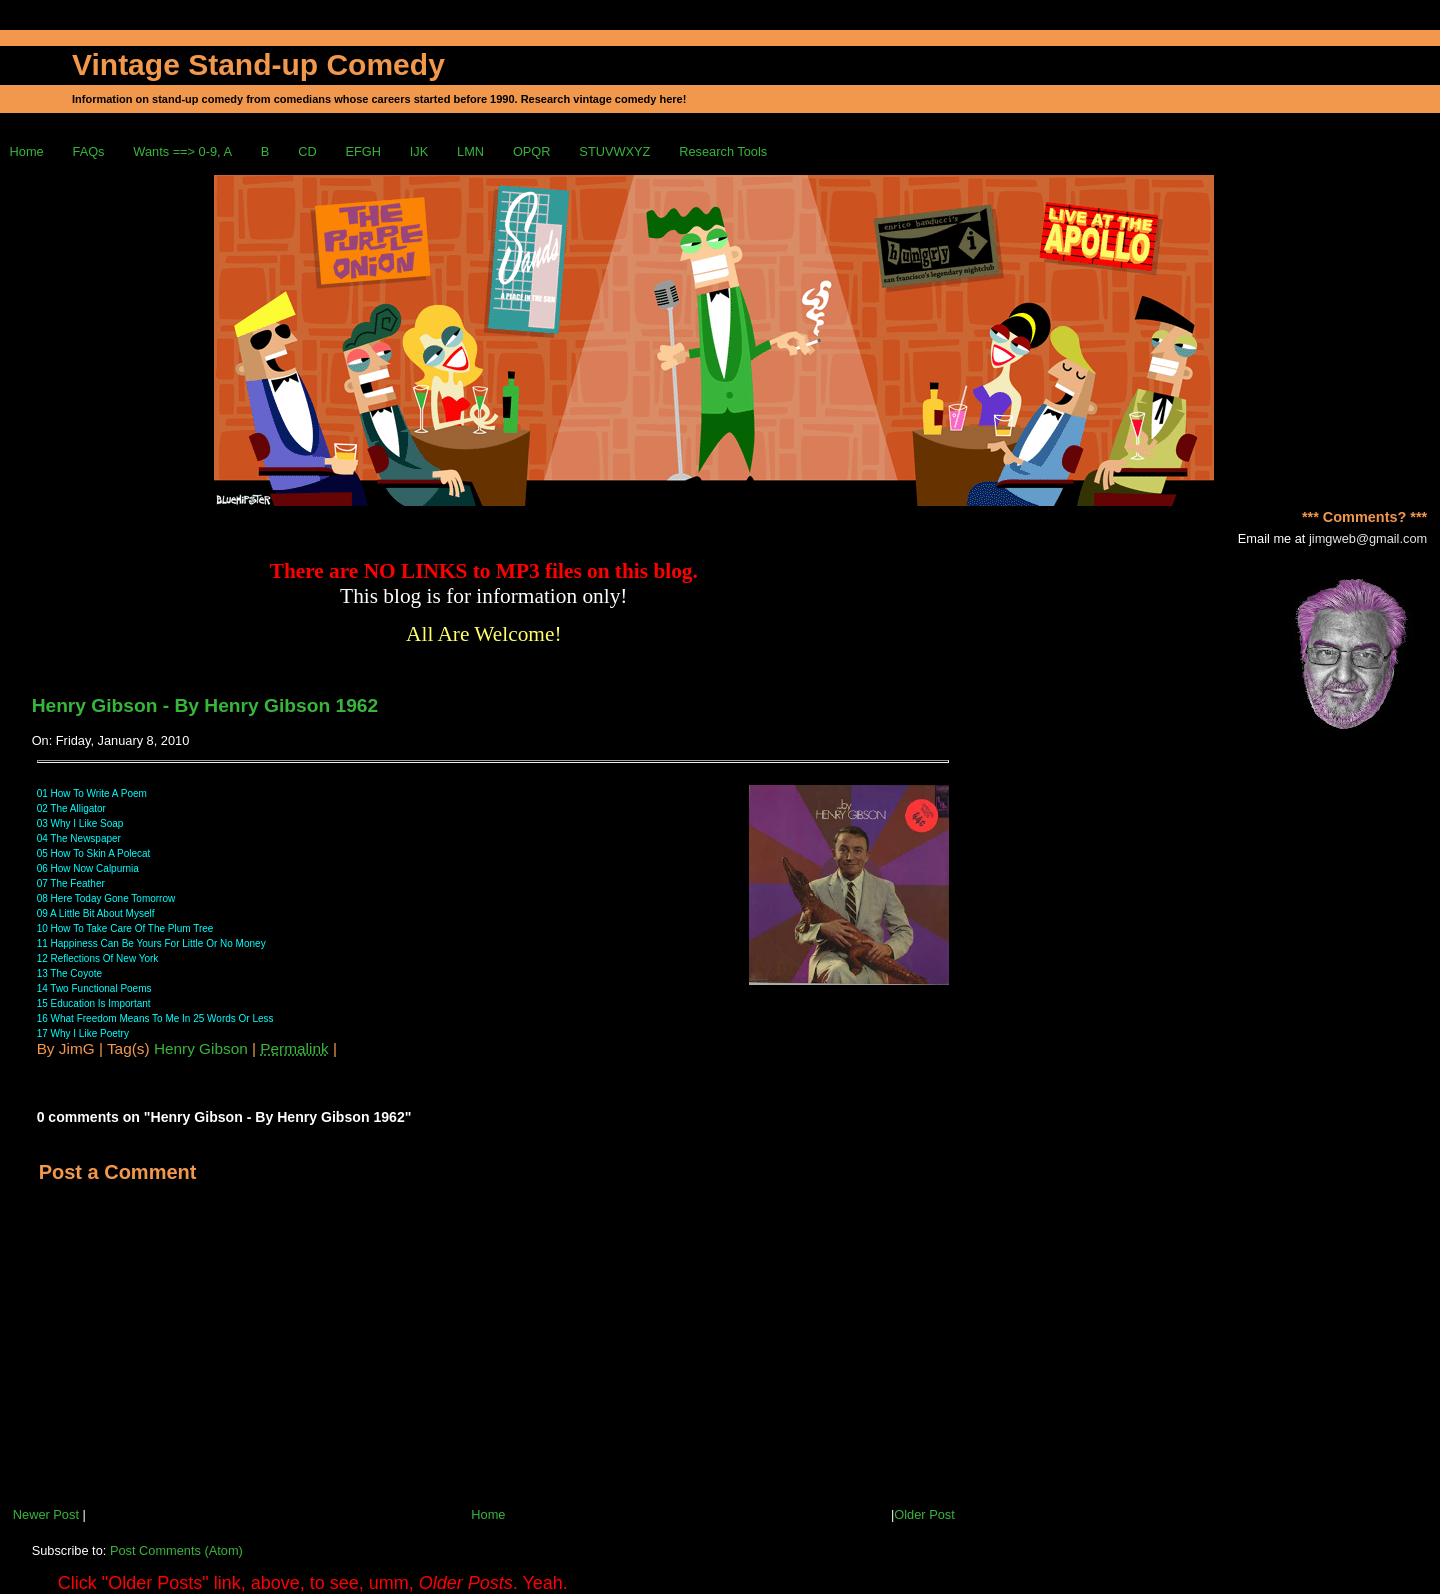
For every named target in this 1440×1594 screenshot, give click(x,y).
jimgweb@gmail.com (1368, 538)
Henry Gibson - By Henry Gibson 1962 (205, 705)
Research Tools (723, 151)
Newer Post (46, 1514)
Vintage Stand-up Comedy (258, 64)
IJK (419, 151)
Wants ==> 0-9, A (182, 151)
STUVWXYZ (614, 151)
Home (27, 151)
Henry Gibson (201, 1048)
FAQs (89, 151)
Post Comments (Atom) (176, 1550)
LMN (470, 151)
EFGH (363, 151)
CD (307, 151)
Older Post (924, 1514)
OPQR (532, 151)
